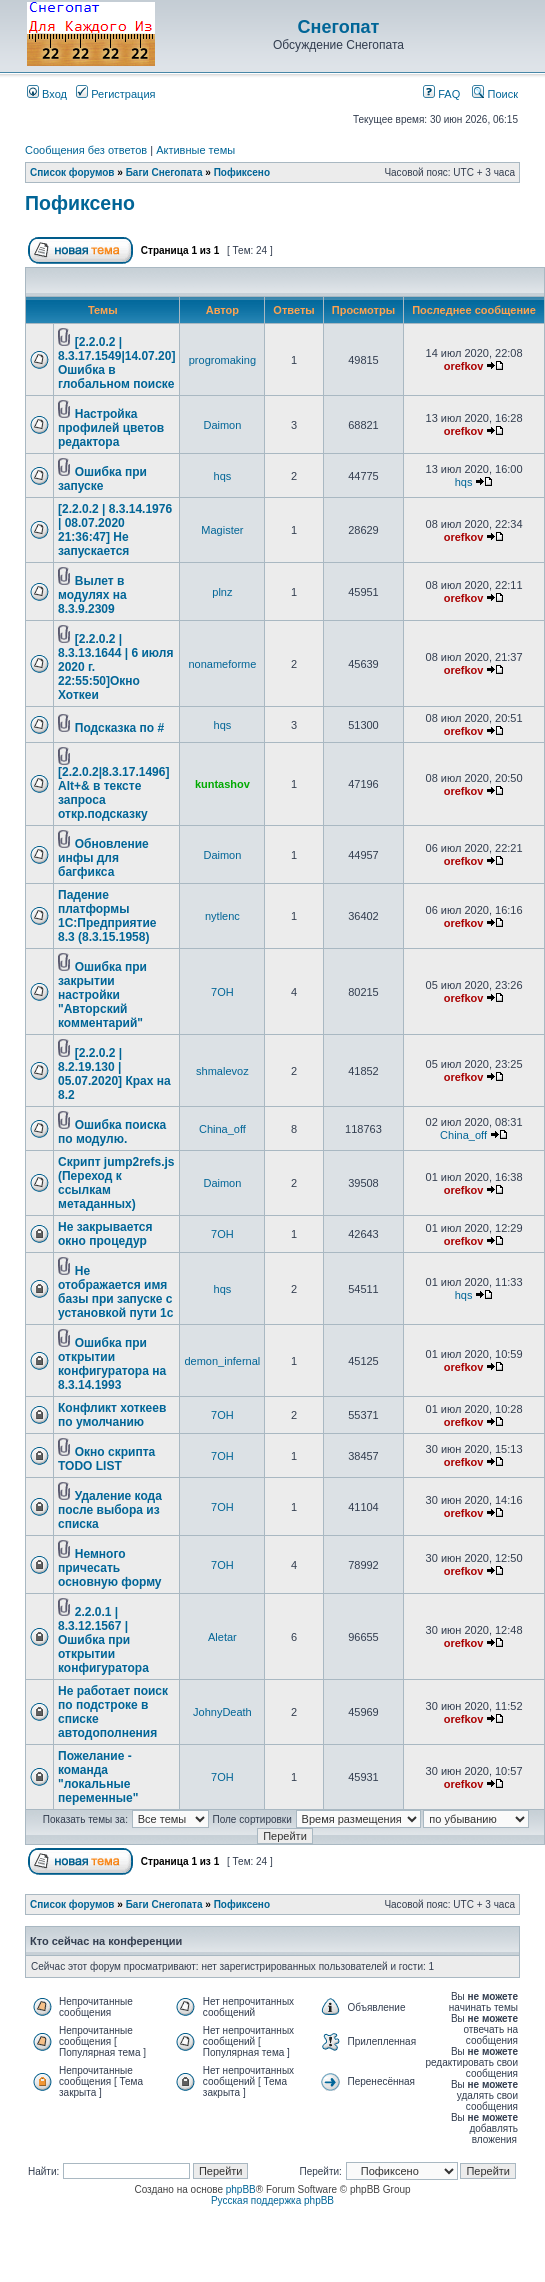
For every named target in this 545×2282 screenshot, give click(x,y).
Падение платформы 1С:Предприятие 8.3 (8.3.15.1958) (107, 916)
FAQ (441, 94)
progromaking (222, 360)
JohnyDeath (222, 1712)
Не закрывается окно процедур (105, 1234)
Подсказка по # (119, 728)
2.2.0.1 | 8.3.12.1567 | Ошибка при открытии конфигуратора (103, 1640)
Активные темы (195, 150)
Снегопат (339, 27)
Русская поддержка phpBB (272, 2200)
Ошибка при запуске (102, 479)
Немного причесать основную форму (110, 1568)
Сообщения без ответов (86, 150)
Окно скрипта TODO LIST (106, 1459)
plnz (222, 592)
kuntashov (222, 784)
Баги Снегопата (164, 172)
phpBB (241, 2189)
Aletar (222, 1637)
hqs (223, 476)
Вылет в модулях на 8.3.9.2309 (92, 595)
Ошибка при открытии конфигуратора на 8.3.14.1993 (112, 1364)
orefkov (464, 366)
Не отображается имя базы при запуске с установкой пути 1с (115, 1292)
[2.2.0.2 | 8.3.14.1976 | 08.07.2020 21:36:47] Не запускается (115, 530)
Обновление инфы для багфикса (103, 858)
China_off (222, 1129)
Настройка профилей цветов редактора (111, 428)
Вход (47, 94)
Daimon (222, 425)
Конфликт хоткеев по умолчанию (112, 1415)
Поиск (495, 94)
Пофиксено (242, 172)
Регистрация (115, 94)
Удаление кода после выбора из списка (110, 1510)
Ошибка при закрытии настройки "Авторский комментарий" (102, 995)
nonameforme (222, 664)
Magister (222, 530)
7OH (222, 992)
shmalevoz (222, 1071)
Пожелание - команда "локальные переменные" (98, 1777)
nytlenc (222, 916)
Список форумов (72, 172)
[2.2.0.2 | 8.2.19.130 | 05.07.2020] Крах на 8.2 (114, 1074)
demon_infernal (222, 1361)
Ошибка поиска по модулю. (112, 1132)
